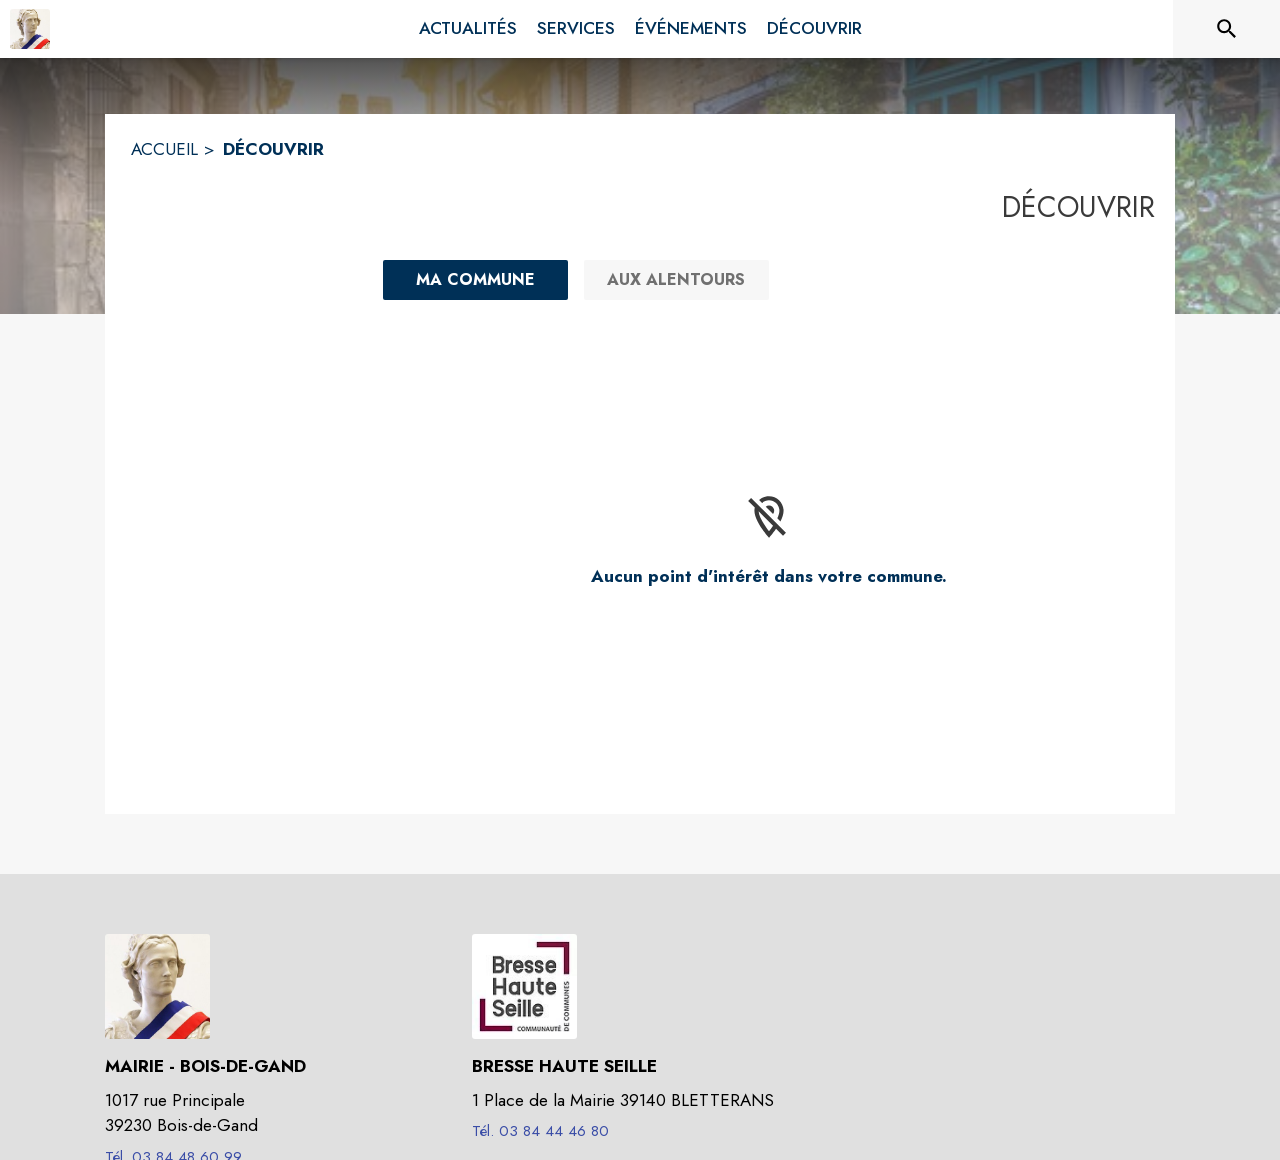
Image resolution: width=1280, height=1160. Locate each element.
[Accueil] (30, 29)
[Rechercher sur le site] (1227, 29)
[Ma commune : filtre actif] (475, 280)
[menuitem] (468, 29)
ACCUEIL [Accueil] (164, 149)
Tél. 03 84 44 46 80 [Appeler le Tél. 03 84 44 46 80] (540, 1131)
